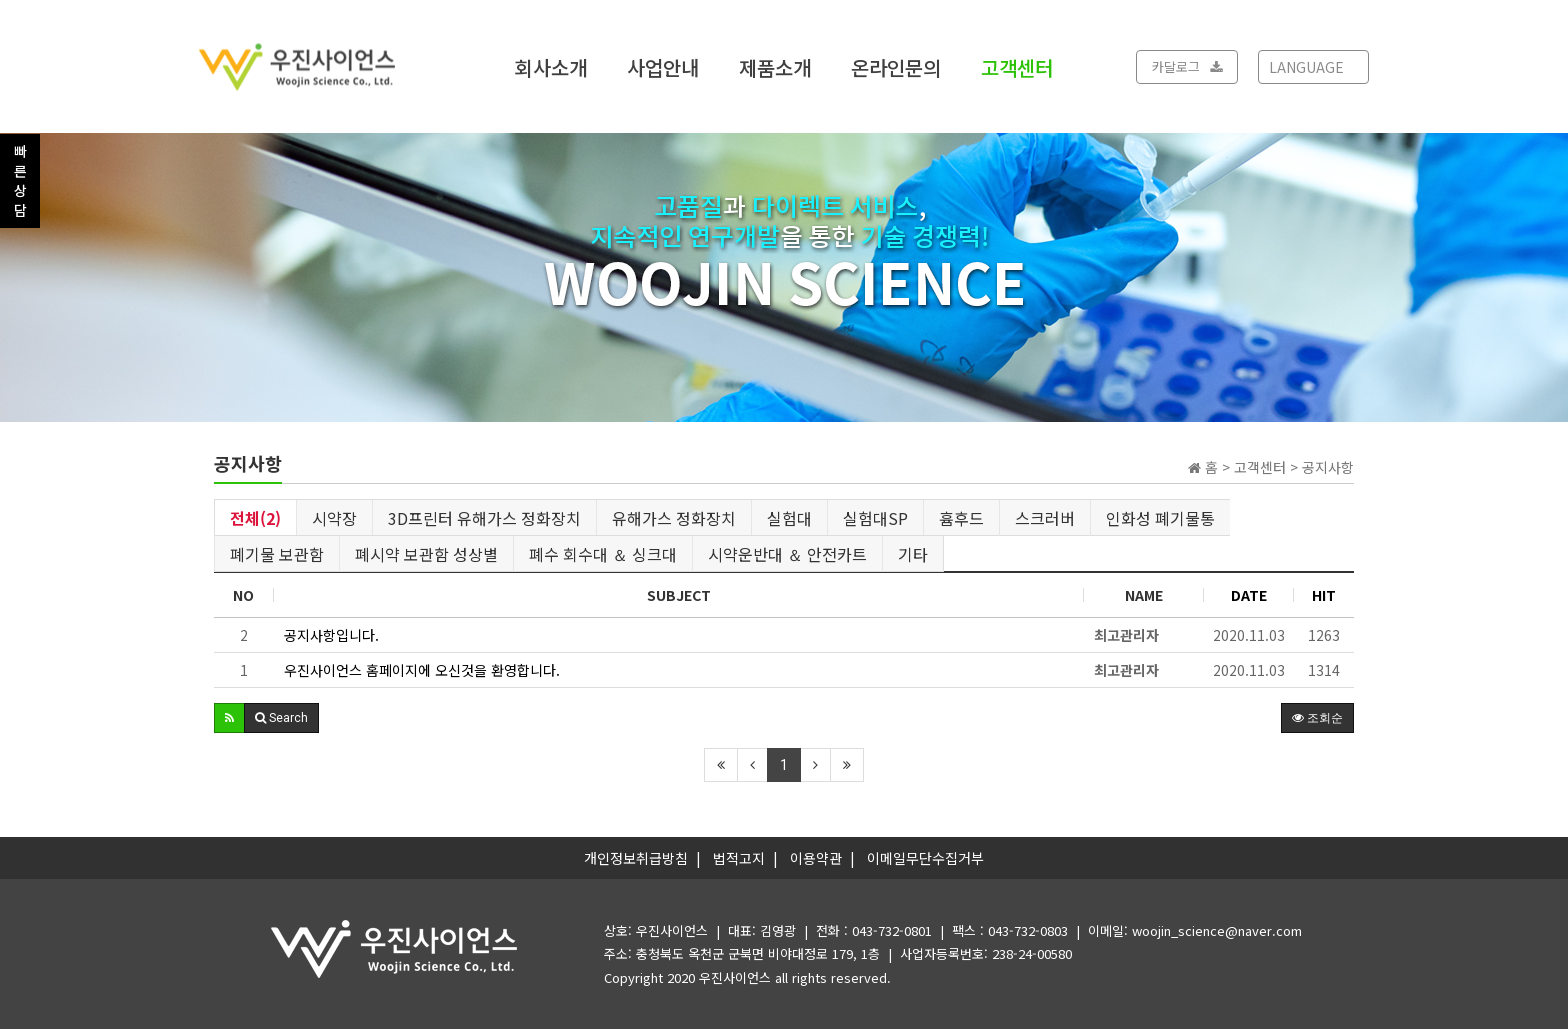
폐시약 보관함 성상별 (426, 554)
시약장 (334, 518)
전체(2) (255, 518)
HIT (1324, 595)
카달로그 (1187, 66)
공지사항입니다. (331, 635)
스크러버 (1045, 518)
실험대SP (875, 518)
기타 (913, 554)
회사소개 (551, 66)
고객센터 (1017, 66)
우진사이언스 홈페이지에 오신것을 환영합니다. (422, 670)
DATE (1249, 595)
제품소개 (775, 66)
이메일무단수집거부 (925, 858)
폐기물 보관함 (277, 554)
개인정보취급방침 (636, 858)
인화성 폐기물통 (1160, 518)
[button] (229, 718)
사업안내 (663, 66)
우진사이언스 (735, 977)
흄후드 (961, 518)
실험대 (789, 518)
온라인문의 (896, 66)
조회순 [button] (1317, 718)
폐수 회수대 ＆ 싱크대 (603, 554)
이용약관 (816, 858)
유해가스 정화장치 (674, 518)
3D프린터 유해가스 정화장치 (484, 518)
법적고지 (739, 858)
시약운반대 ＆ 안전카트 (787, 554)
